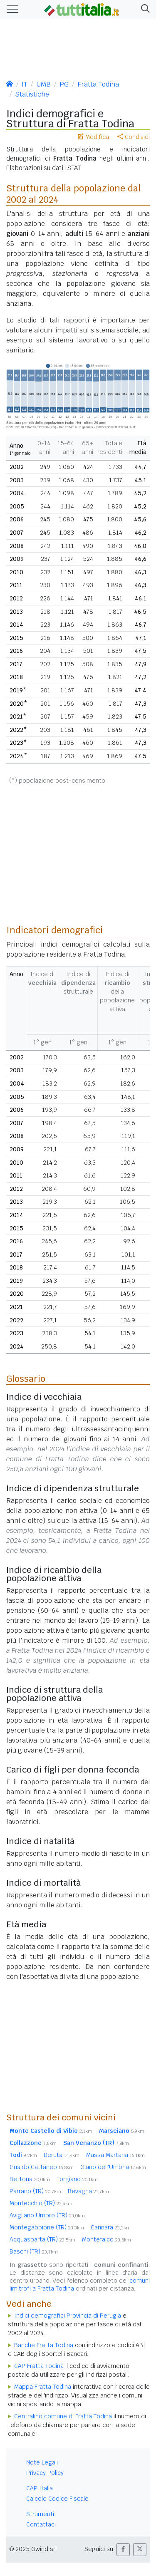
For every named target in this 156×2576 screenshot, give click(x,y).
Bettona (30, 2179)
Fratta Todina (98, 84)
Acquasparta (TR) (42, 2239)
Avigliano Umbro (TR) (47, 2215)
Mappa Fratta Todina (42, 2386)
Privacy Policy (45, 2473)
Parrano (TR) (35, 2191)
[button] (144, 9)
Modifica (93, 137)
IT (24, 84)
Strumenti (40, 2514)
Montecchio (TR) (41, 2203)
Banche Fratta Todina (43, 2345)
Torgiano (77, 2179)
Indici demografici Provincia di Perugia (67, 2315)
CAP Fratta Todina (39, 2366)
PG (64, 84)
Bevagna (88, 2191)
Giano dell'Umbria (113, 2167)
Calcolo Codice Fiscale (57, 2498)
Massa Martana (115, 2155)
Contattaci (41, 2524)
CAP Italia (39, 2488)
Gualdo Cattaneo (42, 2167)
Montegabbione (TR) (47, 2227)
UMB (43, 84)
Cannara (111, 2227)
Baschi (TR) (34, 2251)
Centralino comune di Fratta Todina (63, 2416)
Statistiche (32, 94)
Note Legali (42, 2462)
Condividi (133, 137)
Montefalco (106, 2239)
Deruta (61, 2155)
